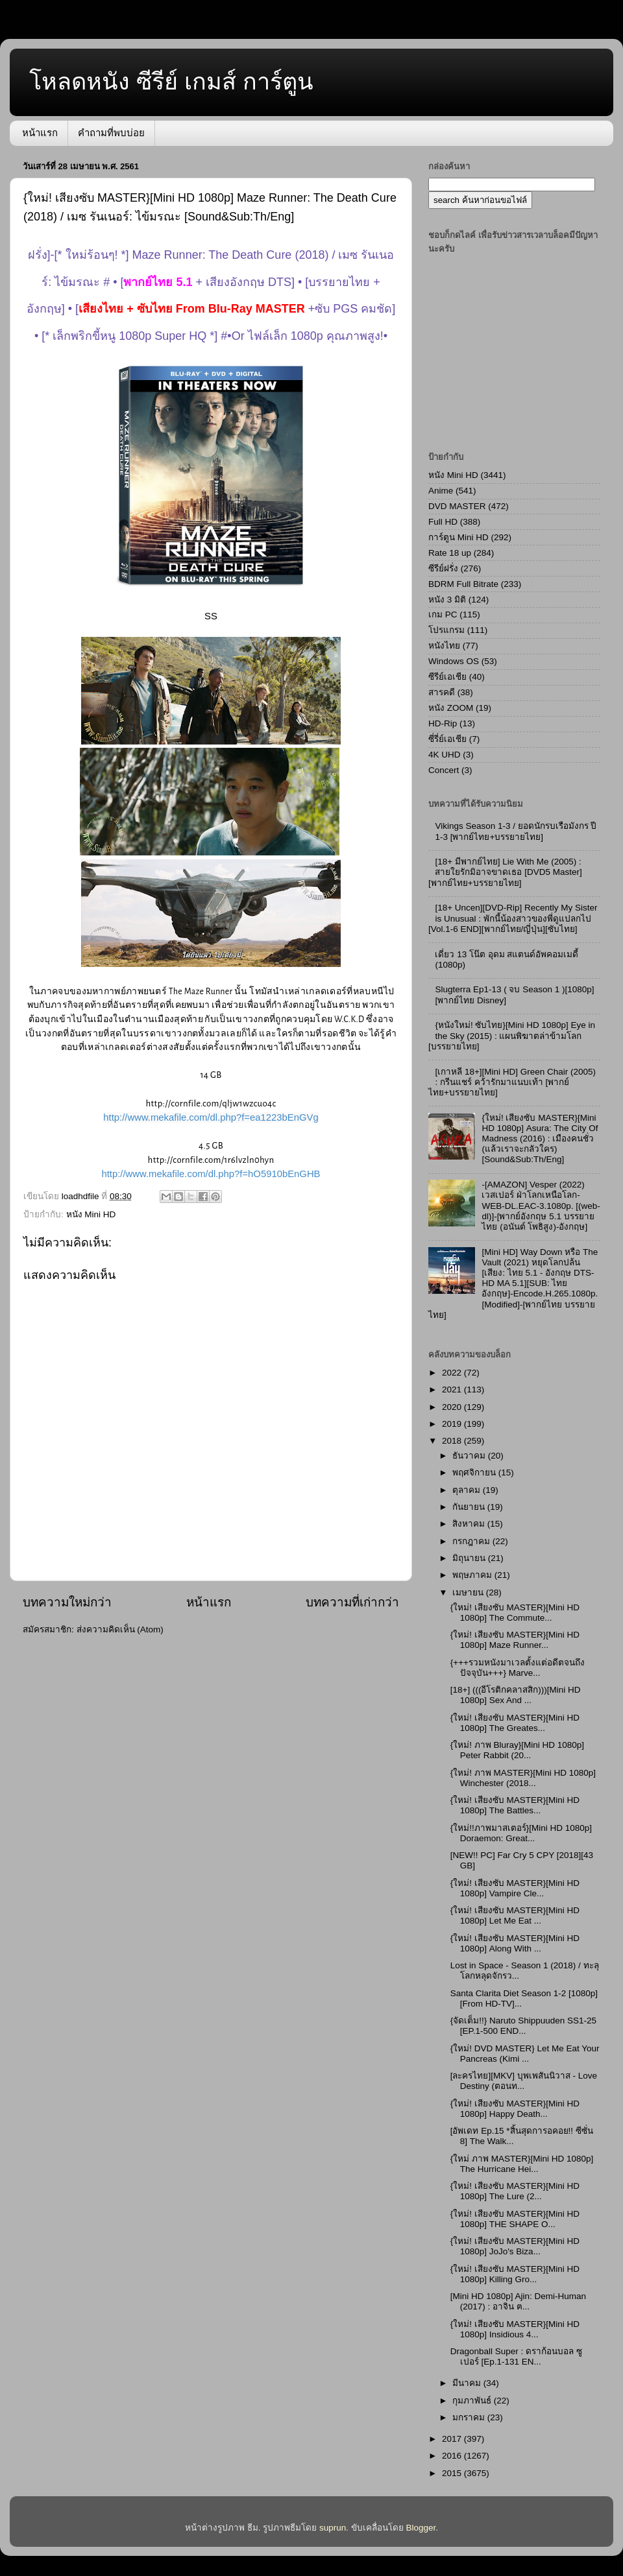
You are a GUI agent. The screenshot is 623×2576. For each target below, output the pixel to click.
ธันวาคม (470, 1456)
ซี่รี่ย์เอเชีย (447, 739)
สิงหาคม (469, 1524)
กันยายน (469, 1507)
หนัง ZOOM (450, 708)
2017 (453, 2439)
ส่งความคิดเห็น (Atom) (120, 1629)
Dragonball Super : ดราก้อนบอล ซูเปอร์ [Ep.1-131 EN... (516, 2356)
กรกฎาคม (472, 1541)
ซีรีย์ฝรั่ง (443, 568)
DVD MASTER (457, 506)
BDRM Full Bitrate (463, 584)
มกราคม (469, 2417)
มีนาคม (467, 2383)
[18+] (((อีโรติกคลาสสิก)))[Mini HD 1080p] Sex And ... (515, 1695)
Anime (440, 490)
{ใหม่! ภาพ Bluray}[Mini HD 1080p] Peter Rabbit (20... (517, 1750)
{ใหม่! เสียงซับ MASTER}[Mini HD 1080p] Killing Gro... (515, 2274)
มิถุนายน (470, 1558)
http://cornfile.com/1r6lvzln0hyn (211, 1160)
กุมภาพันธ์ (473, 2400)
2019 (453, 1424)
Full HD (443, 522)
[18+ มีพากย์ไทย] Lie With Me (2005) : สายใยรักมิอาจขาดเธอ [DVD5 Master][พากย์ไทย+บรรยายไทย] (505, 872)
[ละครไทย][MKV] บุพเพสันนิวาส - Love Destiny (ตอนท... (523, 2081)
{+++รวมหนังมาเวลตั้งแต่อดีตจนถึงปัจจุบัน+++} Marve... (517, 1668)
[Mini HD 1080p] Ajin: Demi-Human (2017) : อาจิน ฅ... (518, 2301)
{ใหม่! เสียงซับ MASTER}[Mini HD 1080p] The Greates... (515, 1723)
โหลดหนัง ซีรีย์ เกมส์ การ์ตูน (171, 81)
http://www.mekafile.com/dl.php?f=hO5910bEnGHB (210, 1174)
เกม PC (443, 614)
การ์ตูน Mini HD (458, 537)
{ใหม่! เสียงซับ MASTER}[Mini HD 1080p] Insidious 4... (515, 2329)
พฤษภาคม (473, 1575)
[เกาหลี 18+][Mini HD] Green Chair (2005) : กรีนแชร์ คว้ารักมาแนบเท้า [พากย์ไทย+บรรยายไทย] (512, 1082)
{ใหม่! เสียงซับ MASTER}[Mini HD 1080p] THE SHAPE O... (515, 2219)
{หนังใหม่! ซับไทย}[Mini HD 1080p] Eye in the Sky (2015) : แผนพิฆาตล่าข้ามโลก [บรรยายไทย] (511, 1035)
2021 (453, 1389)
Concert (443, 770)
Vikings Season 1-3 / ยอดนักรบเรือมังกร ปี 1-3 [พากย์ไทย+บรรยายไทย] (515, 831)
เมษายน (469, 1592)
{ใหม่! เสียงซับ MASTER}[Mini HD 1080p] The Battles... (515, 1805)
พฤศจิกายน (475, 1472)
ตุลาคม (467, 1490)
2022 (453, 1372)
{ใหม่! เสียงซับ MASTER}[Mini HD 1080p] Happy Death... (515, 2109)
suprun (332, 2528)
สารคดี (441, 692)
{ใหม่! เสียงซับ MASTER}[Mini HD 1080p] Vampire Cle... (515, 1888)
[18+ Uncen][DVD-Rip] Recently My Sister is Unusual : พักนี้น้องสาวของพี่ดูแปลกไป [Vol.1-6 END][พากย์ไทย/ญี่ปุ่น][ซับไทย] (513, 918)
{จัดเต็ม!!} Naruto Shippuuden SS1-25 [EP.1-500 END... (523, 2026)
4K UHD (444, 754)
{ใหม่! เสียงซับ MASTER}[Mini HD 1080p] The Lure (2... (515, 2191)
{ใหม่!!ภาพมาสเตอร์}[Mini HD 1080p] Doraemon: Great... (521, 1833)
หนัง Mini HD (91, 1214)
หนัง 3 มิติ (447, 599)
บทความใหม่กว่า (67, 1602)
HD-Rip (442, 723)
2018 (453, 1441)
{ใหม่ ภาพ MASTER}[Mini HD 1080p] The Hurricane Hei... (522, 2164)
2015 (453, 2473)
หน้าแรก (40, 132)
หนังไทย (444, 645)
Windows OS (453, 661)
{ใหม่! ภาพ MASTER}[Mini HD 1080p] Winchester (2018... (523, 1778)
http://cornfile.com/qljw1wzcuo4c (211, 1103)
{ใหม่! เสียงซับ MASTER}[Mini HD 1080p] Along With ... (515, 1943)
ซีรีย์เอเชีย (447, 677)
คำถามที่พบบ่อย (111, 132)
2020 (453, 1407)
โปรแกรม (446, 630)
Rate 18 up (449, 553)
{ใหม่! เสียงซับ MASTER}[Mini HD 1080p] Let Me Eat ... (515, 1915)
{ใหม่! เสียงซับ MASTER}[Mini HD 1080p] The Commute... (515, 1613)
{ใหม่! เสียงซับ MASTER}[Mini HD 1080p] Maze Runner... (515, 1640)
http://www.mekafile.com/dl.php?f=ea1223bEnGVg (210, 1117)
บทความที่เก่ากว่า (352, 1602)
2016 (453, 2456)
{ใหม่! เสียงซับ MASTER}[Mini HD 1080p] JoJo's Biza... (515, 2246)
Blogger (421, 2528)
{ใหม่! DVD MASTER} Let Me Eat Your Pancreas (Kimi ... (525, 2054)
